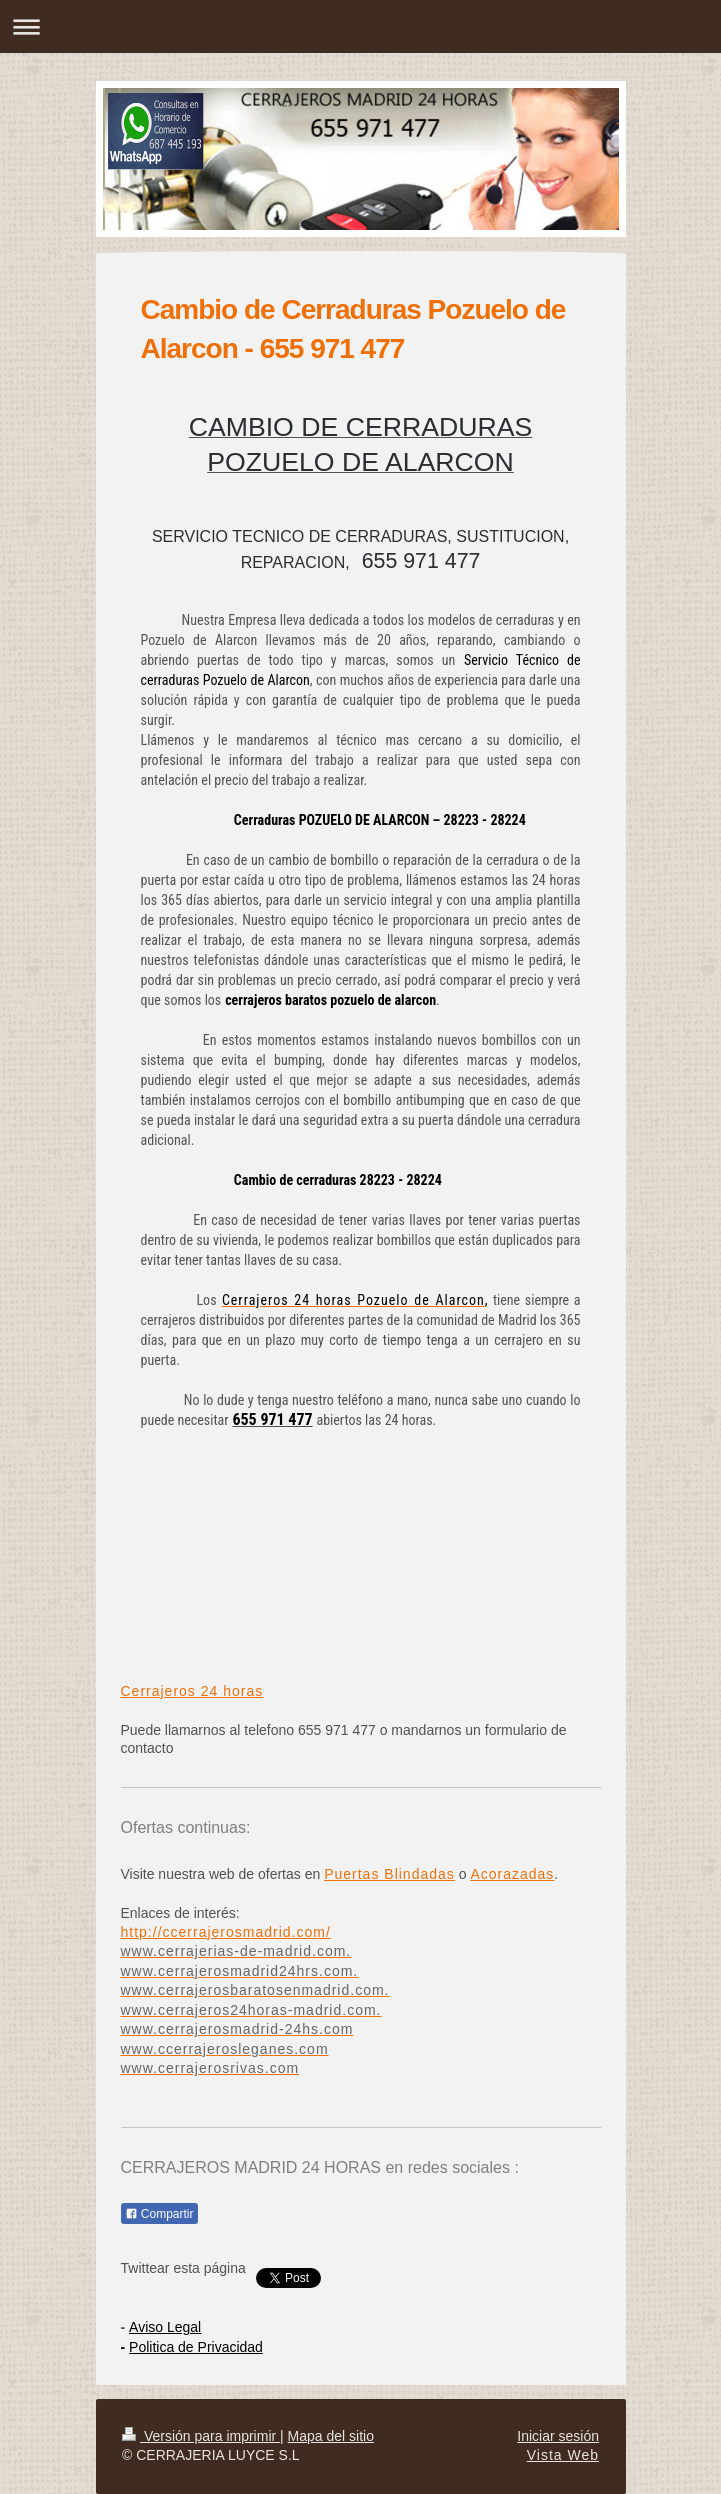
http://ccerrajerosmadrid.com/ (226, 1932)
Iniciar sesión (558, 2436)
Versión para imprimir (201, 2436)
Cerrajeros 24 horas (192, 1691)
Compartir (159, 2214)
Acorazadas (512, 1874)
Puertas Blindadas (389, 1874)
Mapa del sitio (331, 2436)
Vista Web (563, 2455)
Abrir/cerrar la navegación (360, 26)
